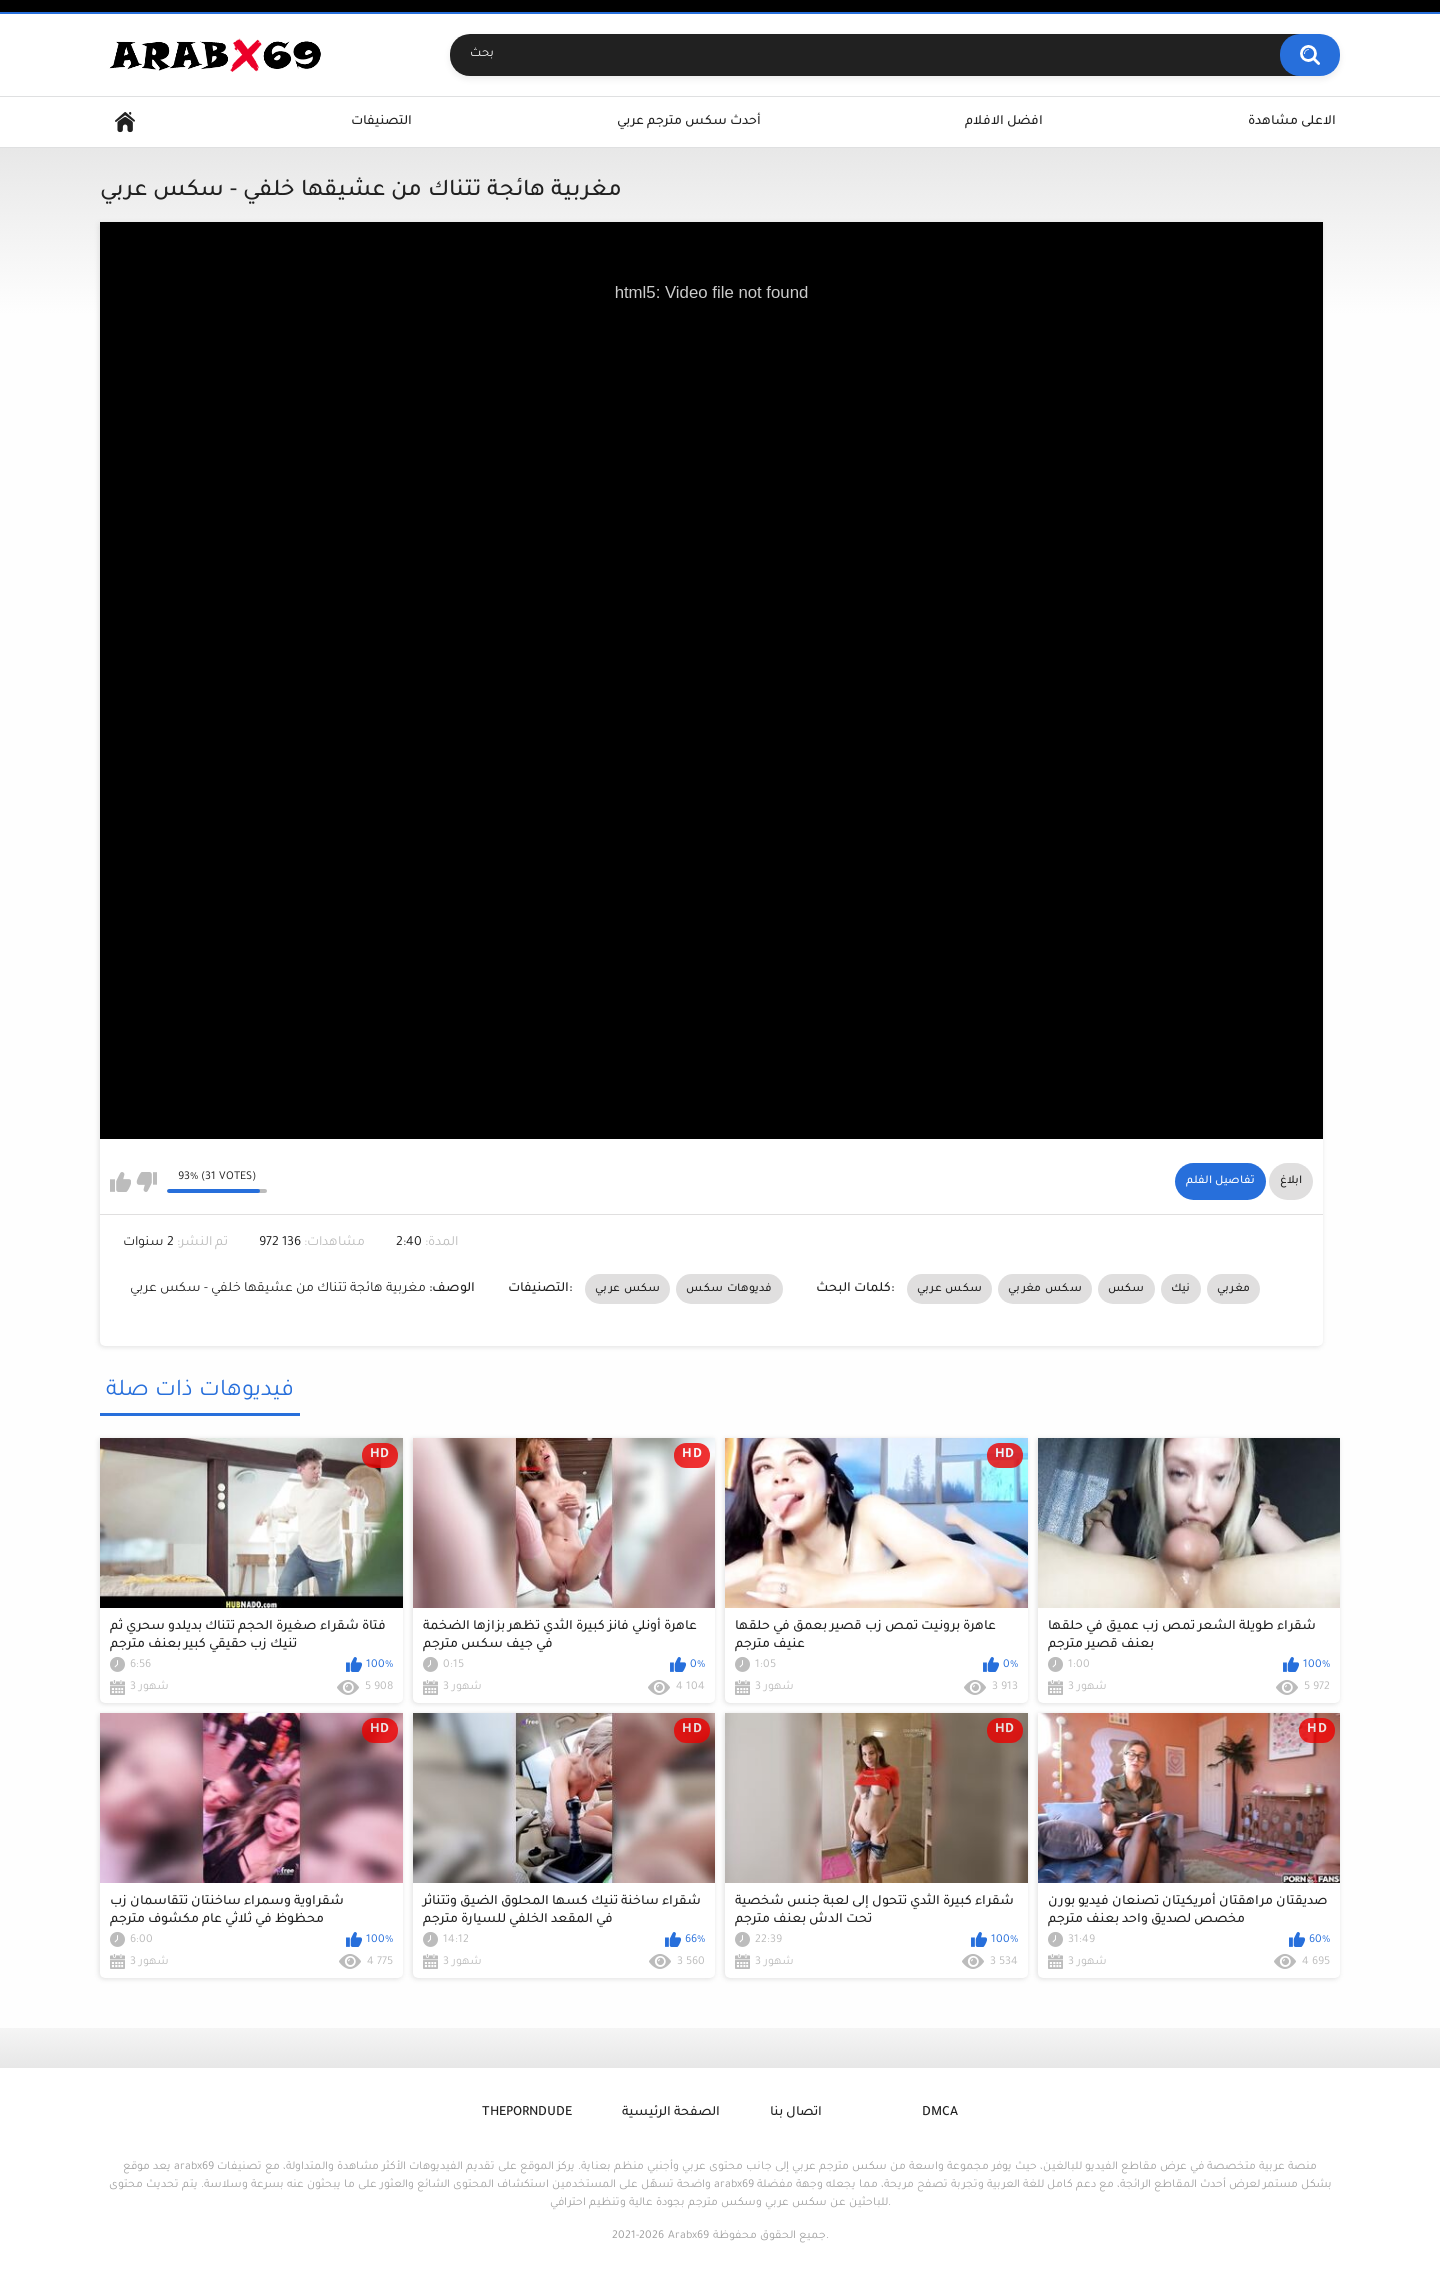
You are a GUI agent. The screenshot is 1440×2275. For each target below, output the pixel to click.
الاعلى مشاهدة (1292, 122)
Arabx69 (688, 2236)
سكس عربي (627, 1289)
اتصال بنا (796, 2113)
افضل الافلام (1004, 122)
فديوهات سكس (729, 1289)
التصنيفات (381, 122)
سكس (1126, 1289)
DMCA (940, 2113)
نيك (1181, 1289)
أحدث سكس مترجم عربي (689, 122)
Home (125, 122)
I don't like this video (146, 1182)
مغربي (1234, 1289)
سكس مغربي (1045, 1289)
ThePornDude (527, 2113)
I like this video (120, 1182)
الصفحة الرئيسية (671, 2113)
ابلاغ (1291, 1181)
